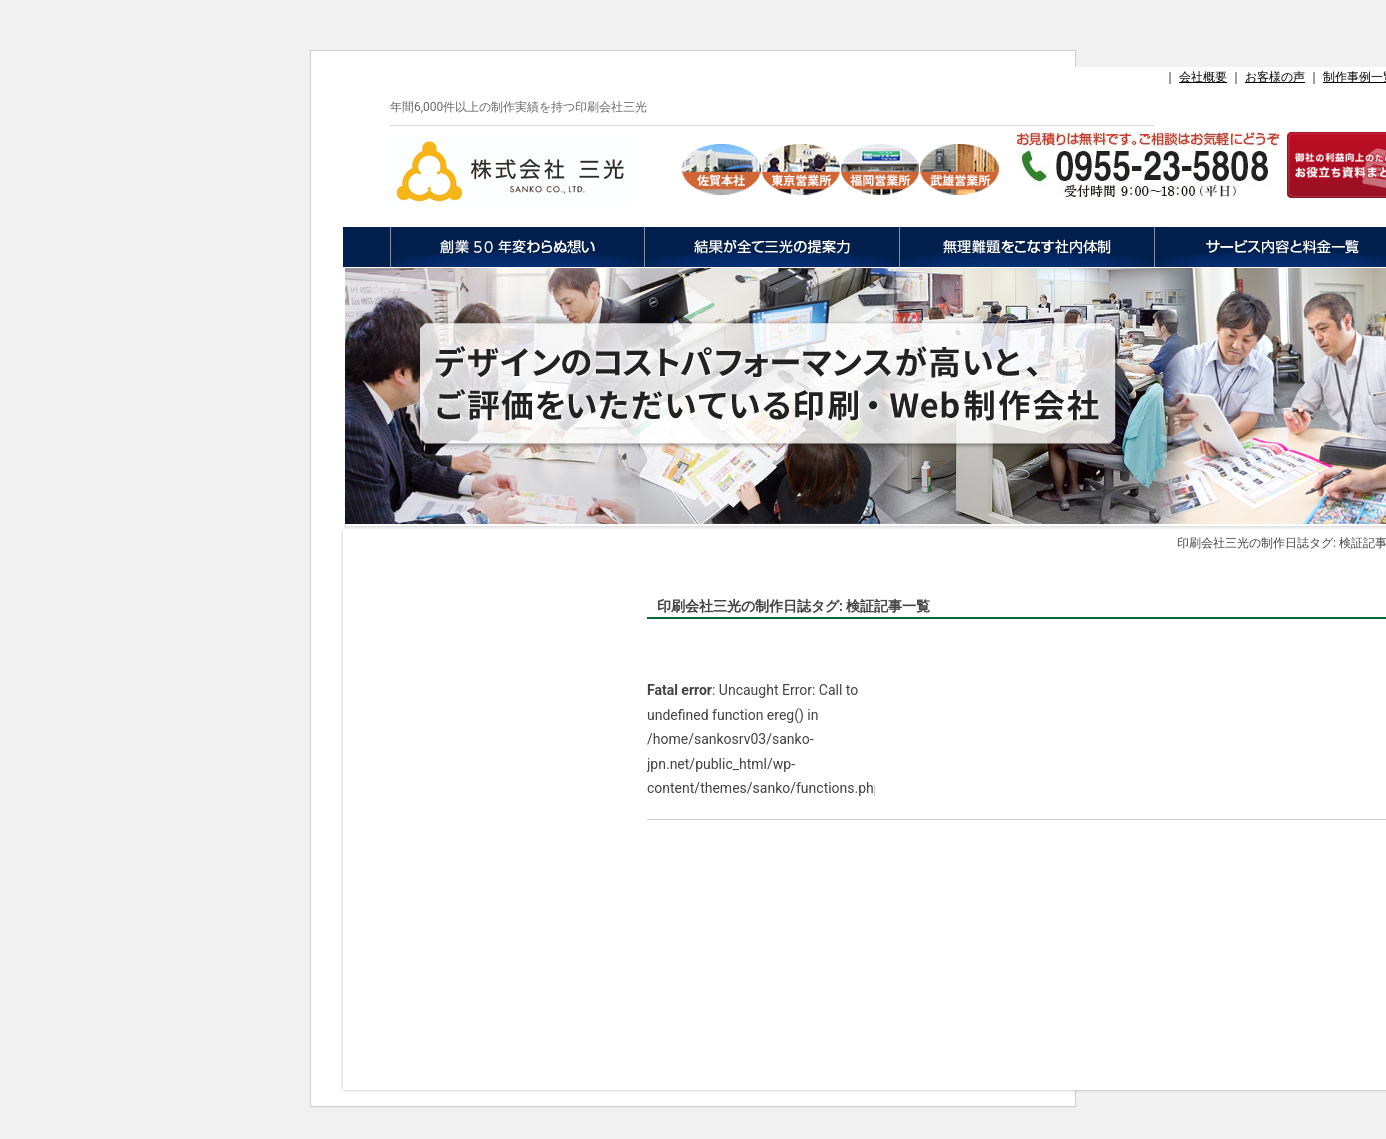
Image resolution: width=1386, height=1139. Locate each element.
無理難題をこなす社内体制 (1026, 247)
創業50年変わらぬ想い (517, 247)
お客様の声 (1275, 77)
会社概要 (1203, 77)
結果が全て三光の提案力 (771, 247)
